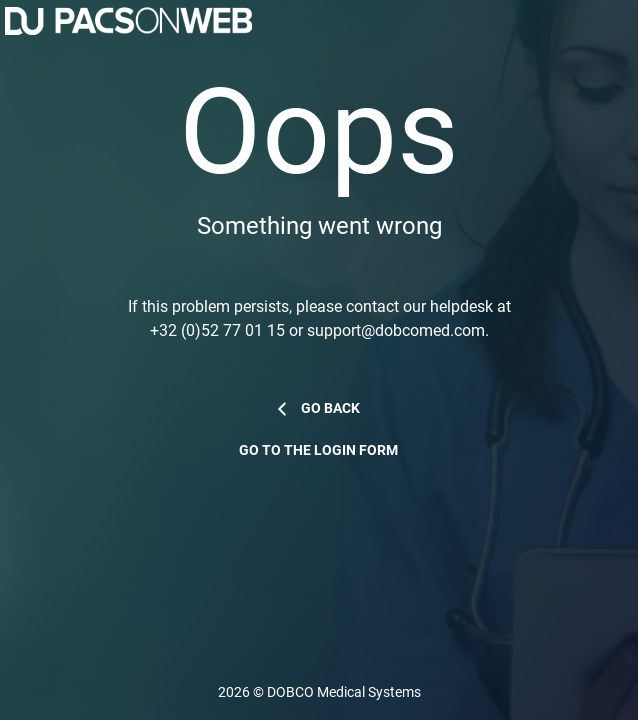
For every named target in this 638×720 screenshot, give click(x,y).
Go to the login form (318, 450)
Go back (330, 408)
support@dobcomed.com (396, 330)
